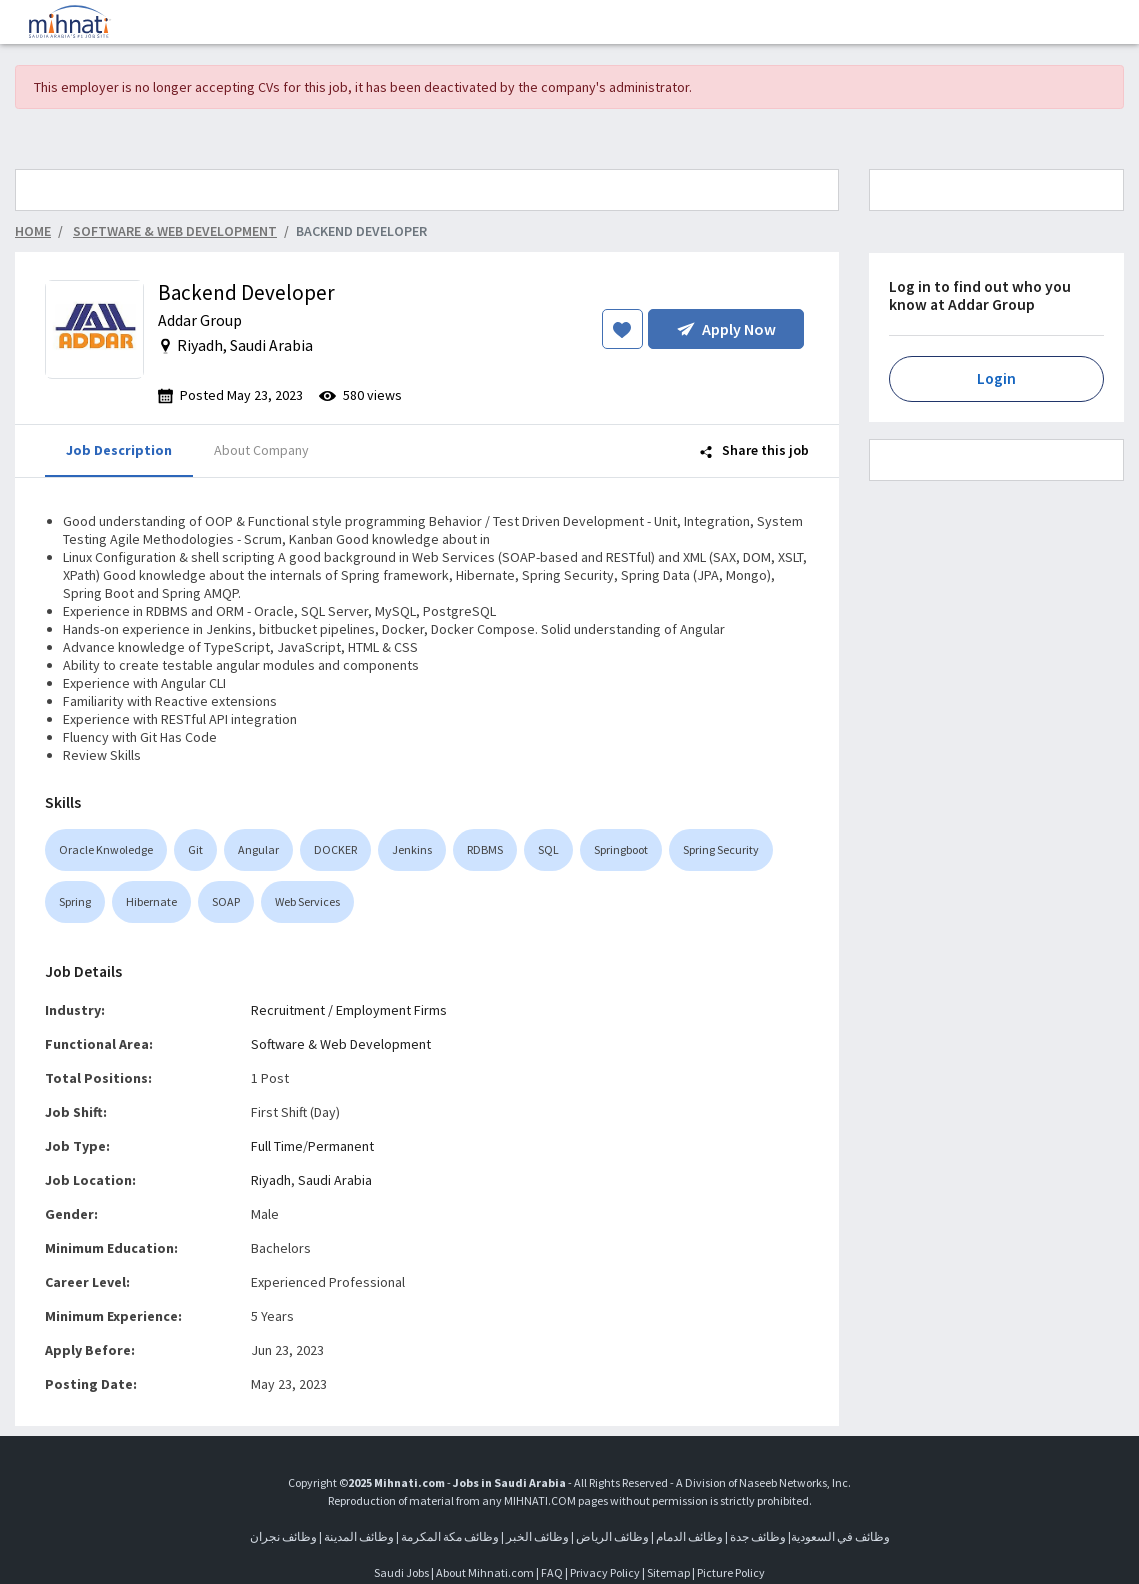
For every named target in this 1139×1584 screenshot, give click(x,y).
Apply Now (726, 329)
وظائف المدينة (359, 1536)
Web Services (307, 901)
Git (195, 849)
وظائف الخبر (537, 1536)
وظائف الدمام (689, 1536)
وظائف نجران (283, 1536)
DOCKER (335, 849)
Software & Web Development (341, 1044)
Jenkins (412, 849)
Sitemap (668, 1572)
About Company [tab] (261, 450)
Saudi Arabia (335, 1180)
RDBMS (485, 849)
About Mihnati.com (486, 1572)
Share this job (754, 450)
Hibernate (151, 901)
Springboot (621, 849)
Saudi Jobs (401, 1572)
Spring (75, 901)
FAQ (552, 1572)
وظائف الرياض (612, 1536)
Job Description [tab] (119, 450)
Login (996, 378)
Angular (258, 849)
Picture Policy (731, 1572)
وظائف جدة (758, 1536)
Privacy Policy (605, 1572)
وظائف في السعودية (840, 1536)
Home (33, 231)
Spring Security (721, 849)
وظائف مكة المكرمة (450, 1536)
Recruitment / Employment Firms (349, 1010)
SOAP (226, 901)
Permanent (341, 1146)
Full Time (277, 1146)
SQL (548, 849)
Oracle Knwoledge (106, 849)
